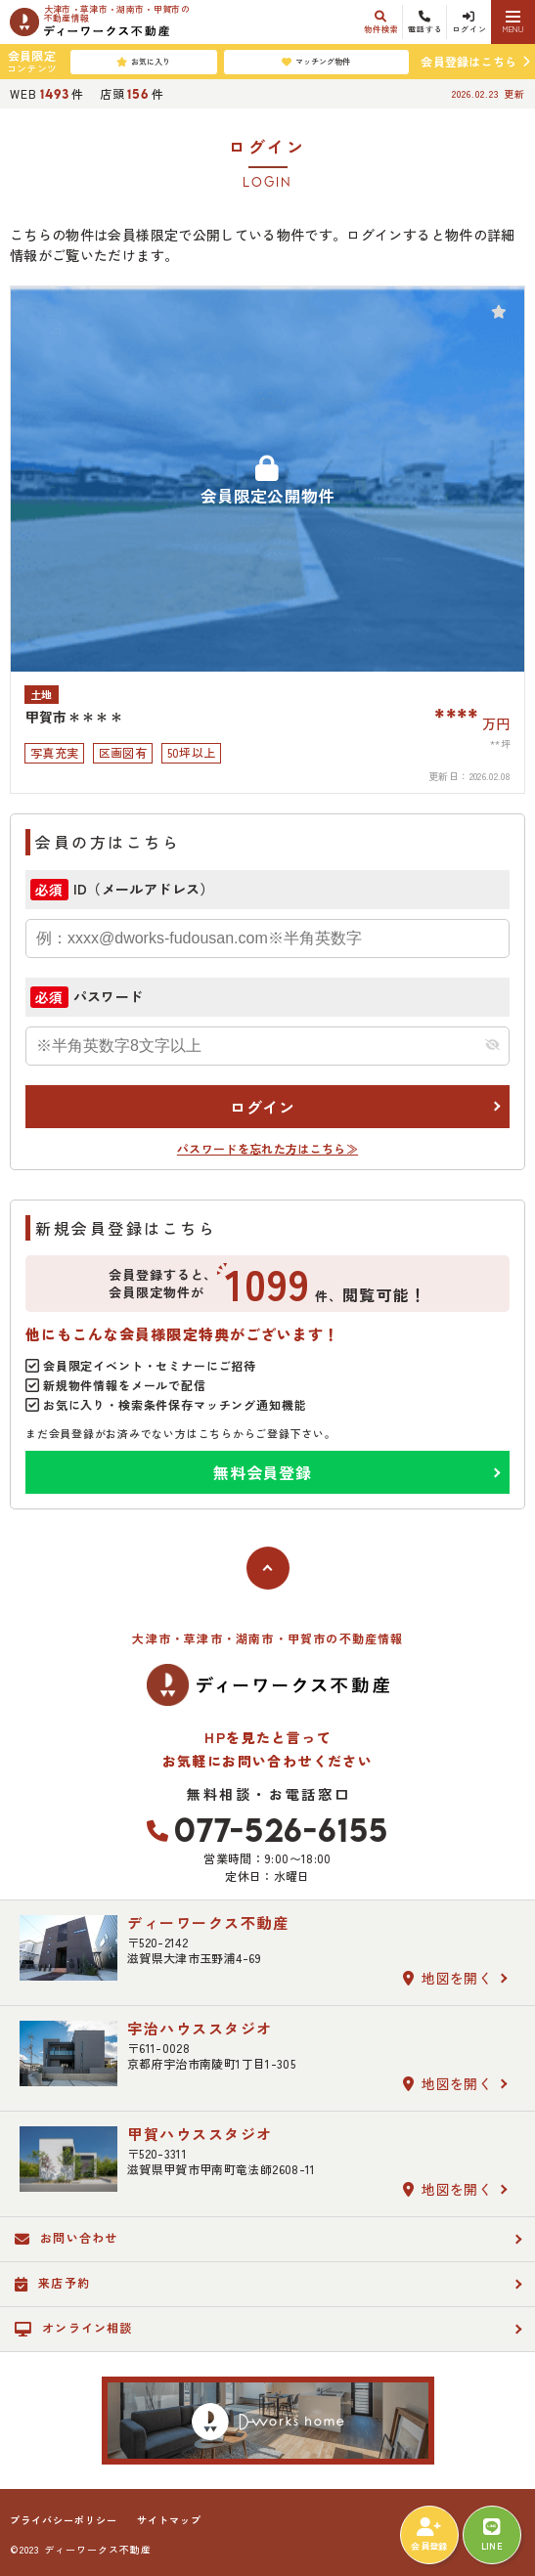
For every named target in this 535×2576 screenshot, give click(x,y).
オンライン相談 (74, 2327)
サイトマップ (169, 2520)
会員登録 (429, 2535)
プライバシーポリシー (63, 2520)
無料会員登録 (262, 1472)
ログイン (262, 1106)
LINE (492, 2535)
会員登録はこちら (468, 61)
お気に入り (143, 61)
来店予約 (52, 2283)
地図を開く (447, 1977)
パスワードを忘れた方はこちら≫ (267, 1148)
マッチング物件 (316, 61)
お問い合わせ (66, 2238)
